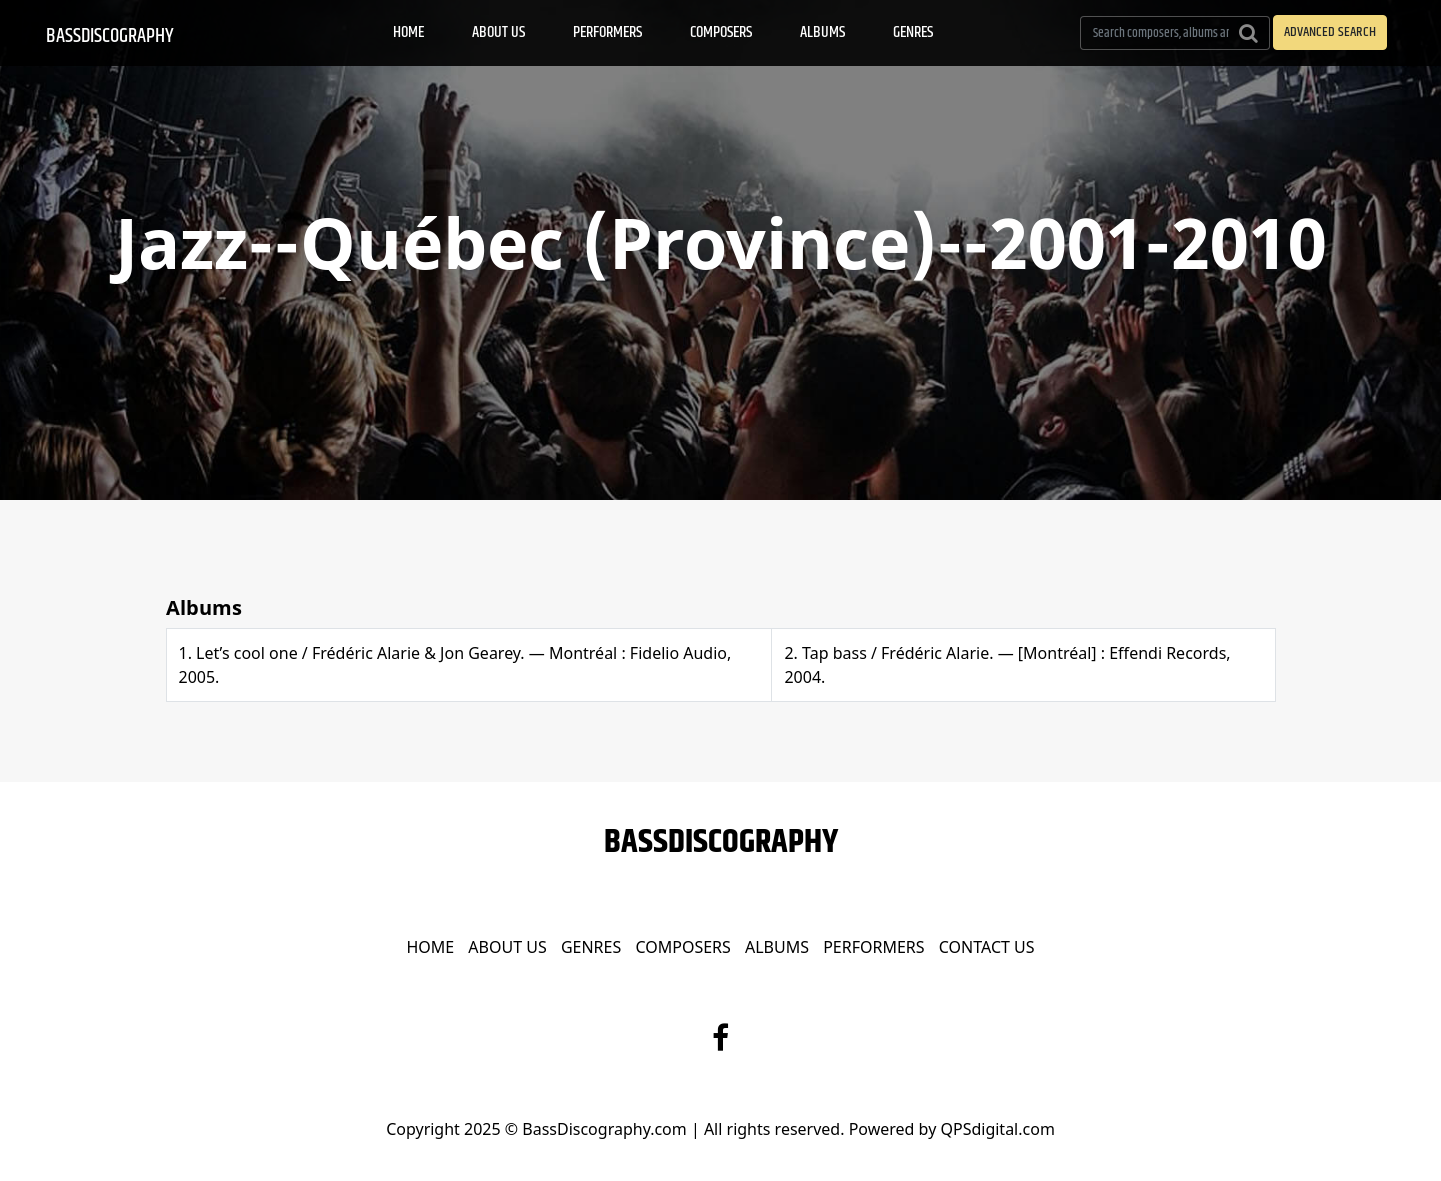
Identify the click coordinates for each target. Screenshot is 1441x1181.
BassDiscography (110, 36)
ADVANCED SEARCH (1330, 32)
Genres (913, 32)
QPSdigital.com (997, 1129)
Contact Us (987, 947)
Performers (607, 32)
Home (408, 32)
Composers (721, 32)
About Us (498, 32)
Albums (822, 32)
